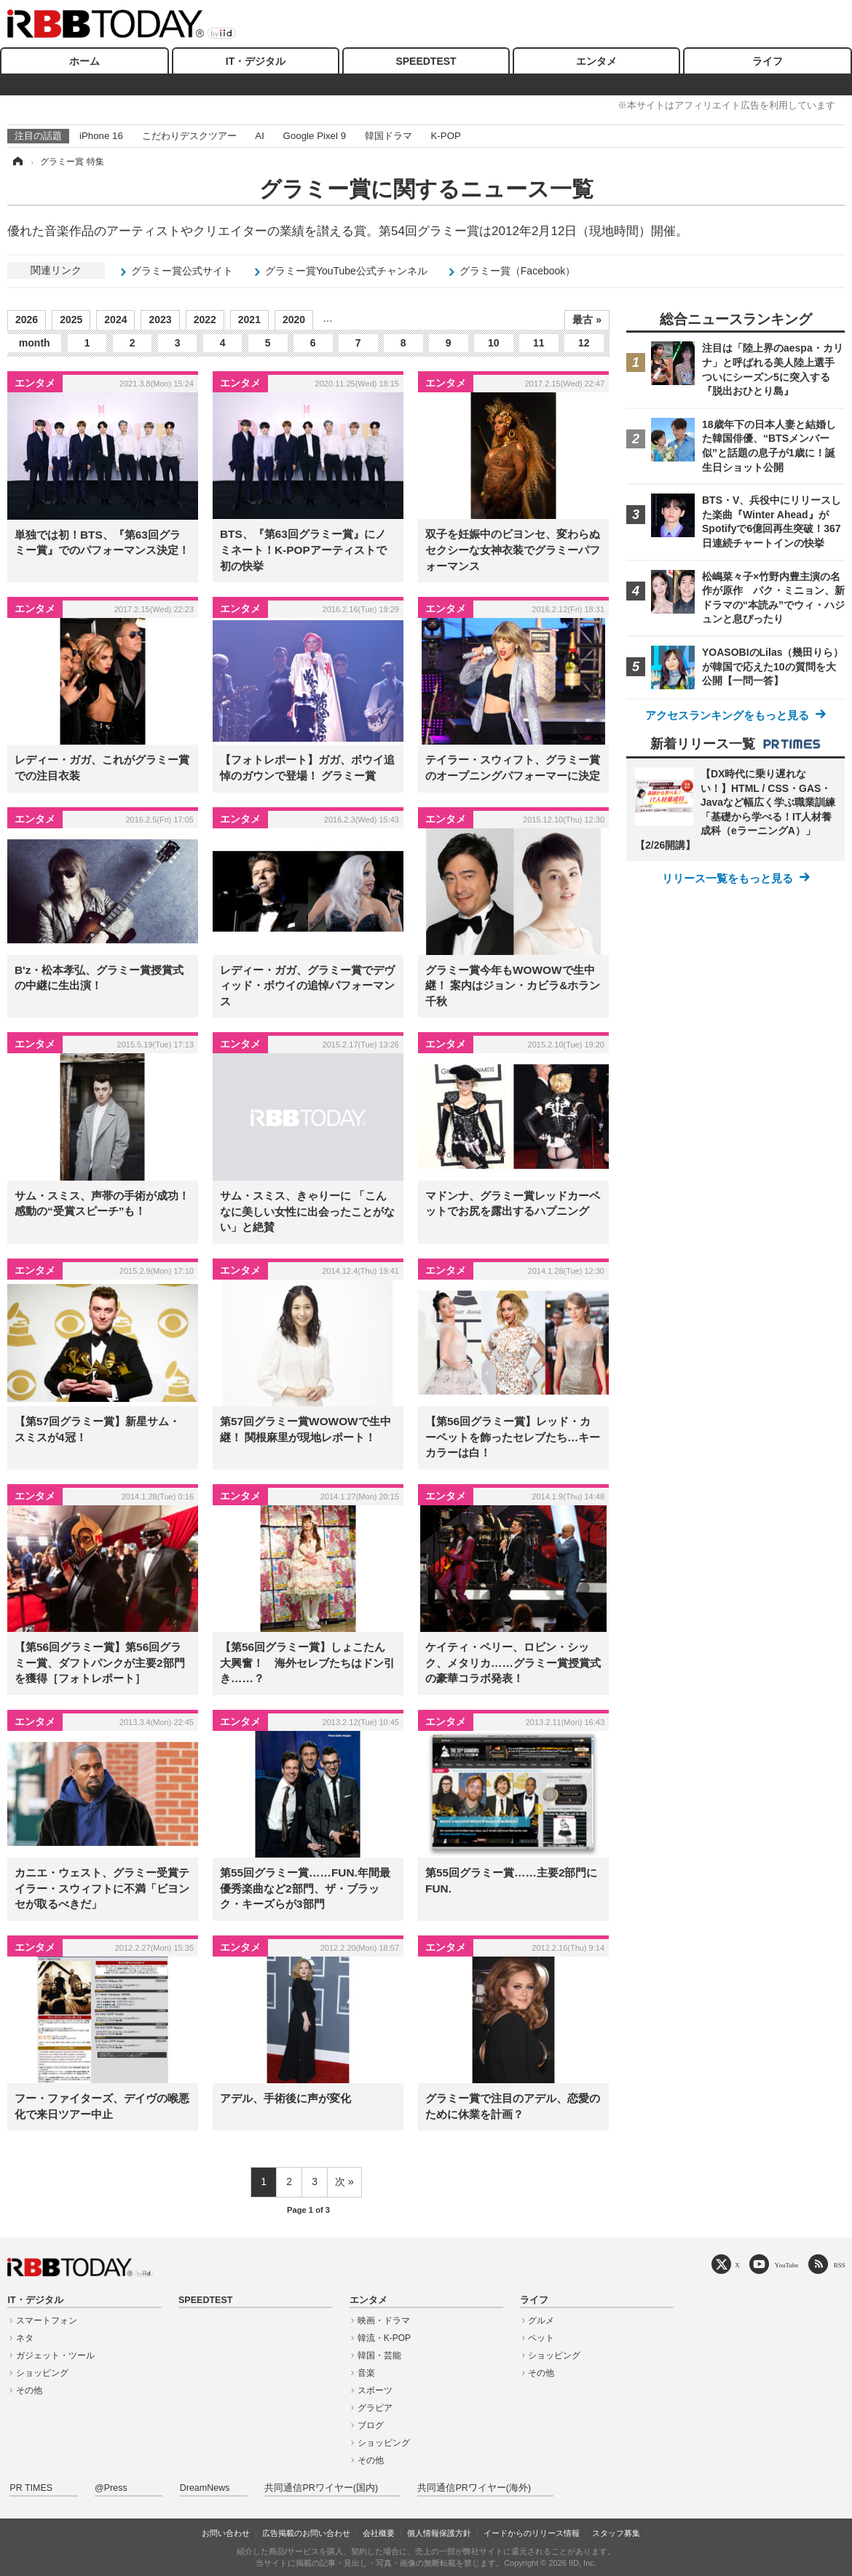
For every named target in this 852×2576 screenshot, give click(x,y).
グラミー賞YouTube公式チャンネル (346, 271)
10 (494, 343)
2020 (294, 319)
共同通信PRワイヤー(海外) (474, 2488)
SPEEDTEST (425, 61)
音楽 (366, 2373)
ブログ (371, 2425)
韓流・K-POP (384, 2338)
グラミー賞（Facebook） (517, 271)
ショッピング (42, 2373)
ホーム (84, 61)
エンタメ (596, 61)
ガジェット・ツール (55, 2355)
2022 (205, 319)
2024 (115, 319)
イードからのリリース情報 (532, 2533)
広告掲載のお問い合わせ (306, 2533)
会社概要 (379, 2533)
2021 (249, 319)
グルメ (541, 2320)
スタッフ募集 (616, 2533)
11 (539, 343)
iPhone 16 (101, 135)
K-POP (445, 135)
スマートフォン (46, 2320)
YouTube (787, 2265)
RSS (839, 2265)
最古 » (586, 319)
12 (584, 343)
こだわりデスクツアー (189, 135)
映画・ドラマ (384, 2320)
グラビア (375, 2408)
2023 (160, 319)
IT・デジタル (255, 61)
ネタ (24, 2338)
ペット (541, 2338)
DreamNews (205, 2488)
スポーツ (375, 2390)
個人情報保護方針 (439, 2533)
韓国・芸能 (379, 2355)
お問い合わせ (226, 2533)
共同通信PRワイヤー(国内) (321, 2488)
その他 (29, 2390)
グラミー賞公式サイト (182, 271)
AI (259, 135)
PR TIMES (30, 2488)
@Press (111, 2488)
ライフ (767, 61)
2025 (71, 319)
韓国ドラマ (388, 135)
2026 (26, 319)
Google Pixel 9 (314, 135)
